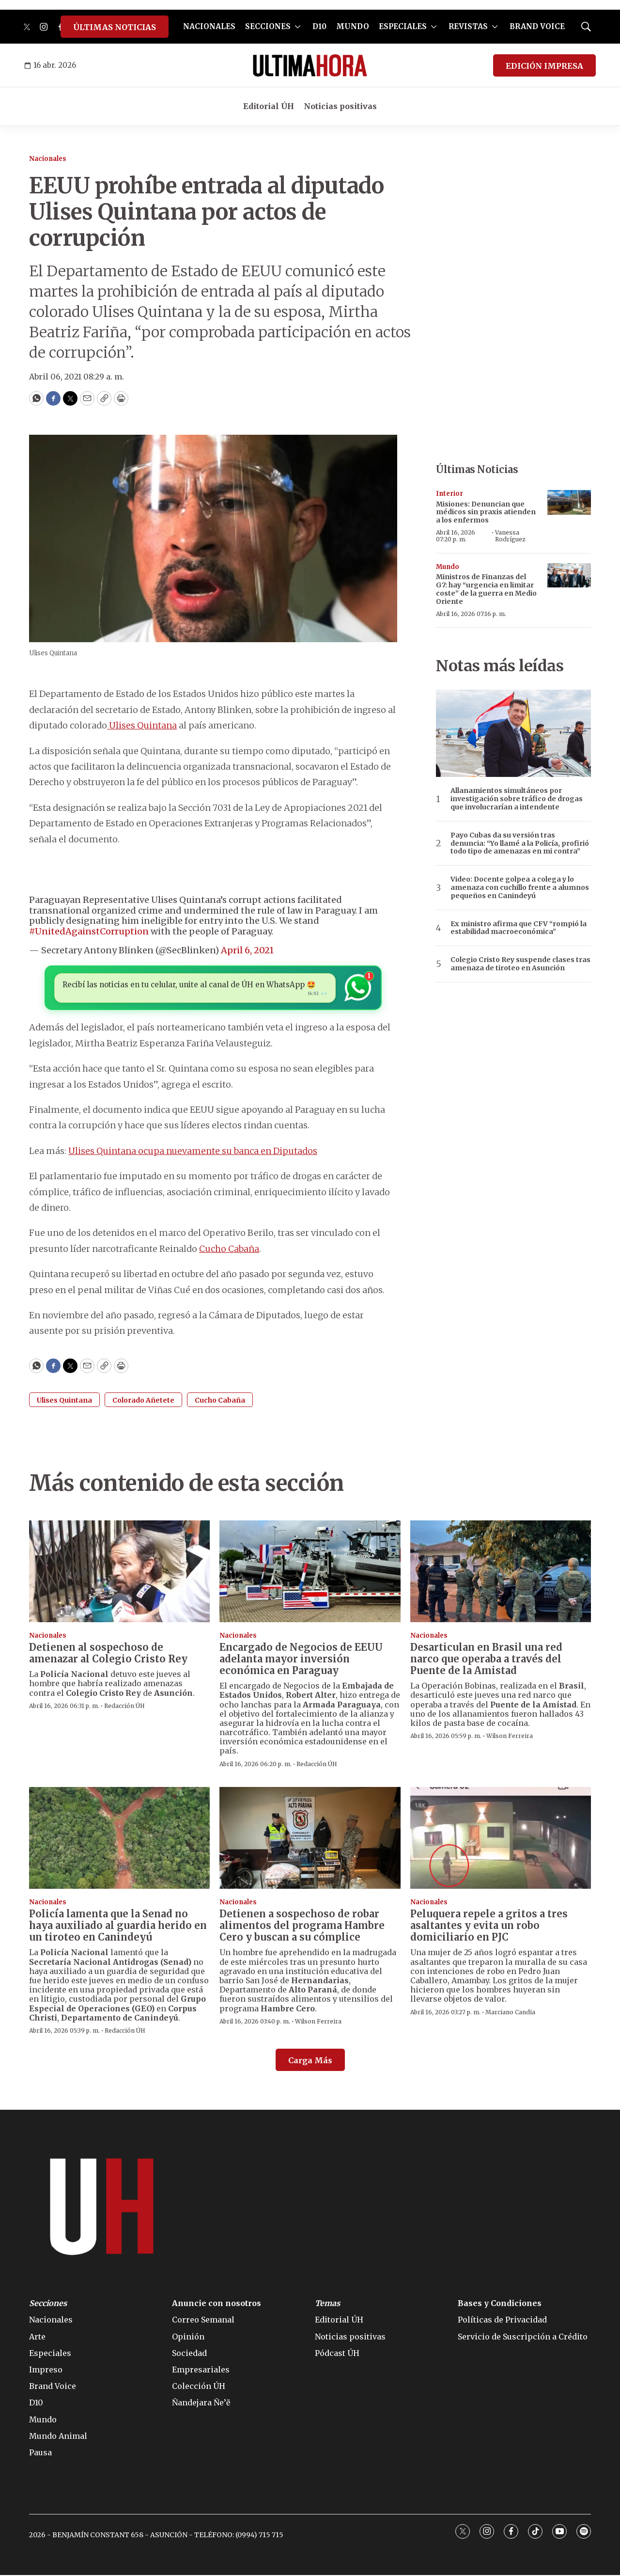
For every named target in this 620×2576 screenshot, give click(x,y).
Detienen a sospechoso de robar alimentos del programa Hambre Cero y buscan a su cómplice (302, 1926)
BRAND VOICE (537, 26)
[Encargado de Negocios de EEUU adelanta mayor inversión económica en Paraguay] (309, 1572)
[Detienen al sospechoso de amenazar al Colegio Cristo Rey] (119, 1572)
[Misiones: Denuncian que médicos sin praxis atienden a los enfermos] (569, 502)
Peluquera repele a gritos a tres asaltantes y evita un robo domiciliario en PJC (489, 1926)
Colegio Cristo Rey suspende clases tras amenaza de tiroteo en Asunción (520, 964)
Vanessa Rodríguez (510, 536)
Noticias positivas (340, 106)
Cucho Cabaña (229, 1249)
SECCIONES (268, 26)
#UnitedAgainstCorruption (89, 931)
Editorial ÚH (268, 106)
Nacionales (47, 159)
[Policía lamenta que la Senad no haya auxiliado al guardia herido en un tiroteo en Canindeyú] (119, 1839)
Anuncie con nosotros (216, 2304)
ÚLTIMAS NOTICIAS (114, 27)
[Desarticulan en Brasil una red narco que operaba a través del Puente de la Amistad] (500, 1572)
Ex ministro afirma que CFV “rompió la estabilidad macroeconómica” (518, 928)
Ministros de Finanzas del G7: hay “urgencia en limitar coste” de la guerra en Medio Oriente (486, 588)
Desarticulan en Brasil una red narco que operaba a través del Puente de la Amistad (486, 1659)
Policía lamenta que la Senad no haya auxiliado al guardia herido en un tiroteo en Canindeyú (118, 1926)
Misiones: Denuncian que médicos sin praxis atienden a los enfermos (486, 512)
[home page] (310, 65)
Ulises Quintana (142, 725)
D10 (319, 26)
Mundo (447, 567)
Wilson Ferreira (509, 1736)
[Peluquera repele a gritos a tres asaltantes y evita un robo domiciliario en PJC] (500, 1839)
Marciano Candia (510, 2013)
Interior (449, 494)
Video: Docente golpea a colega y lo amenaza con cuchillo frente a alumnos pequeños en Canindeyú (519, 887)
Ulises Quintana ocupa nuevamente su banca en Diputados (192, 1151)
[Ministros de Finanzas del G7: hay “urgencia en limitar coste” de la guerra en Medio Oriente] (569, 575)
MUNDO (352, 26)
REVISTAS (468, 26)
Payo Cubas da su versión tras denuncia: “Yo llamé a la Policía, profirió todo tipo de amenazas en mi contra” (519, 843)
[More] (297, 26)
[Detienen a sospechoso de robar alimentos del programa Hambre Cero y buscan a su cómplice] (309, 1839)
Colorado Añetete (143, 1401)
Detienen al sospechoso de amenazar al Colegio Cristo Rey (108, 1654)
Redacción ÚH (124, 1706)
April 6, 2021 (247, 950)
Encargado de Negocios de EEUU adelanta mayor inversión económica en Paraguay (301, 1659)
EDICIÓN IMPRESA (544, 66)
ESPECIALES (403, 26)
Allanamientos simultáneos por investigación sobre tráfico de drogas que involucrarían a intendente (516, 799)
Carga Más (310, 2061)
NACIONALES (209, 26)
